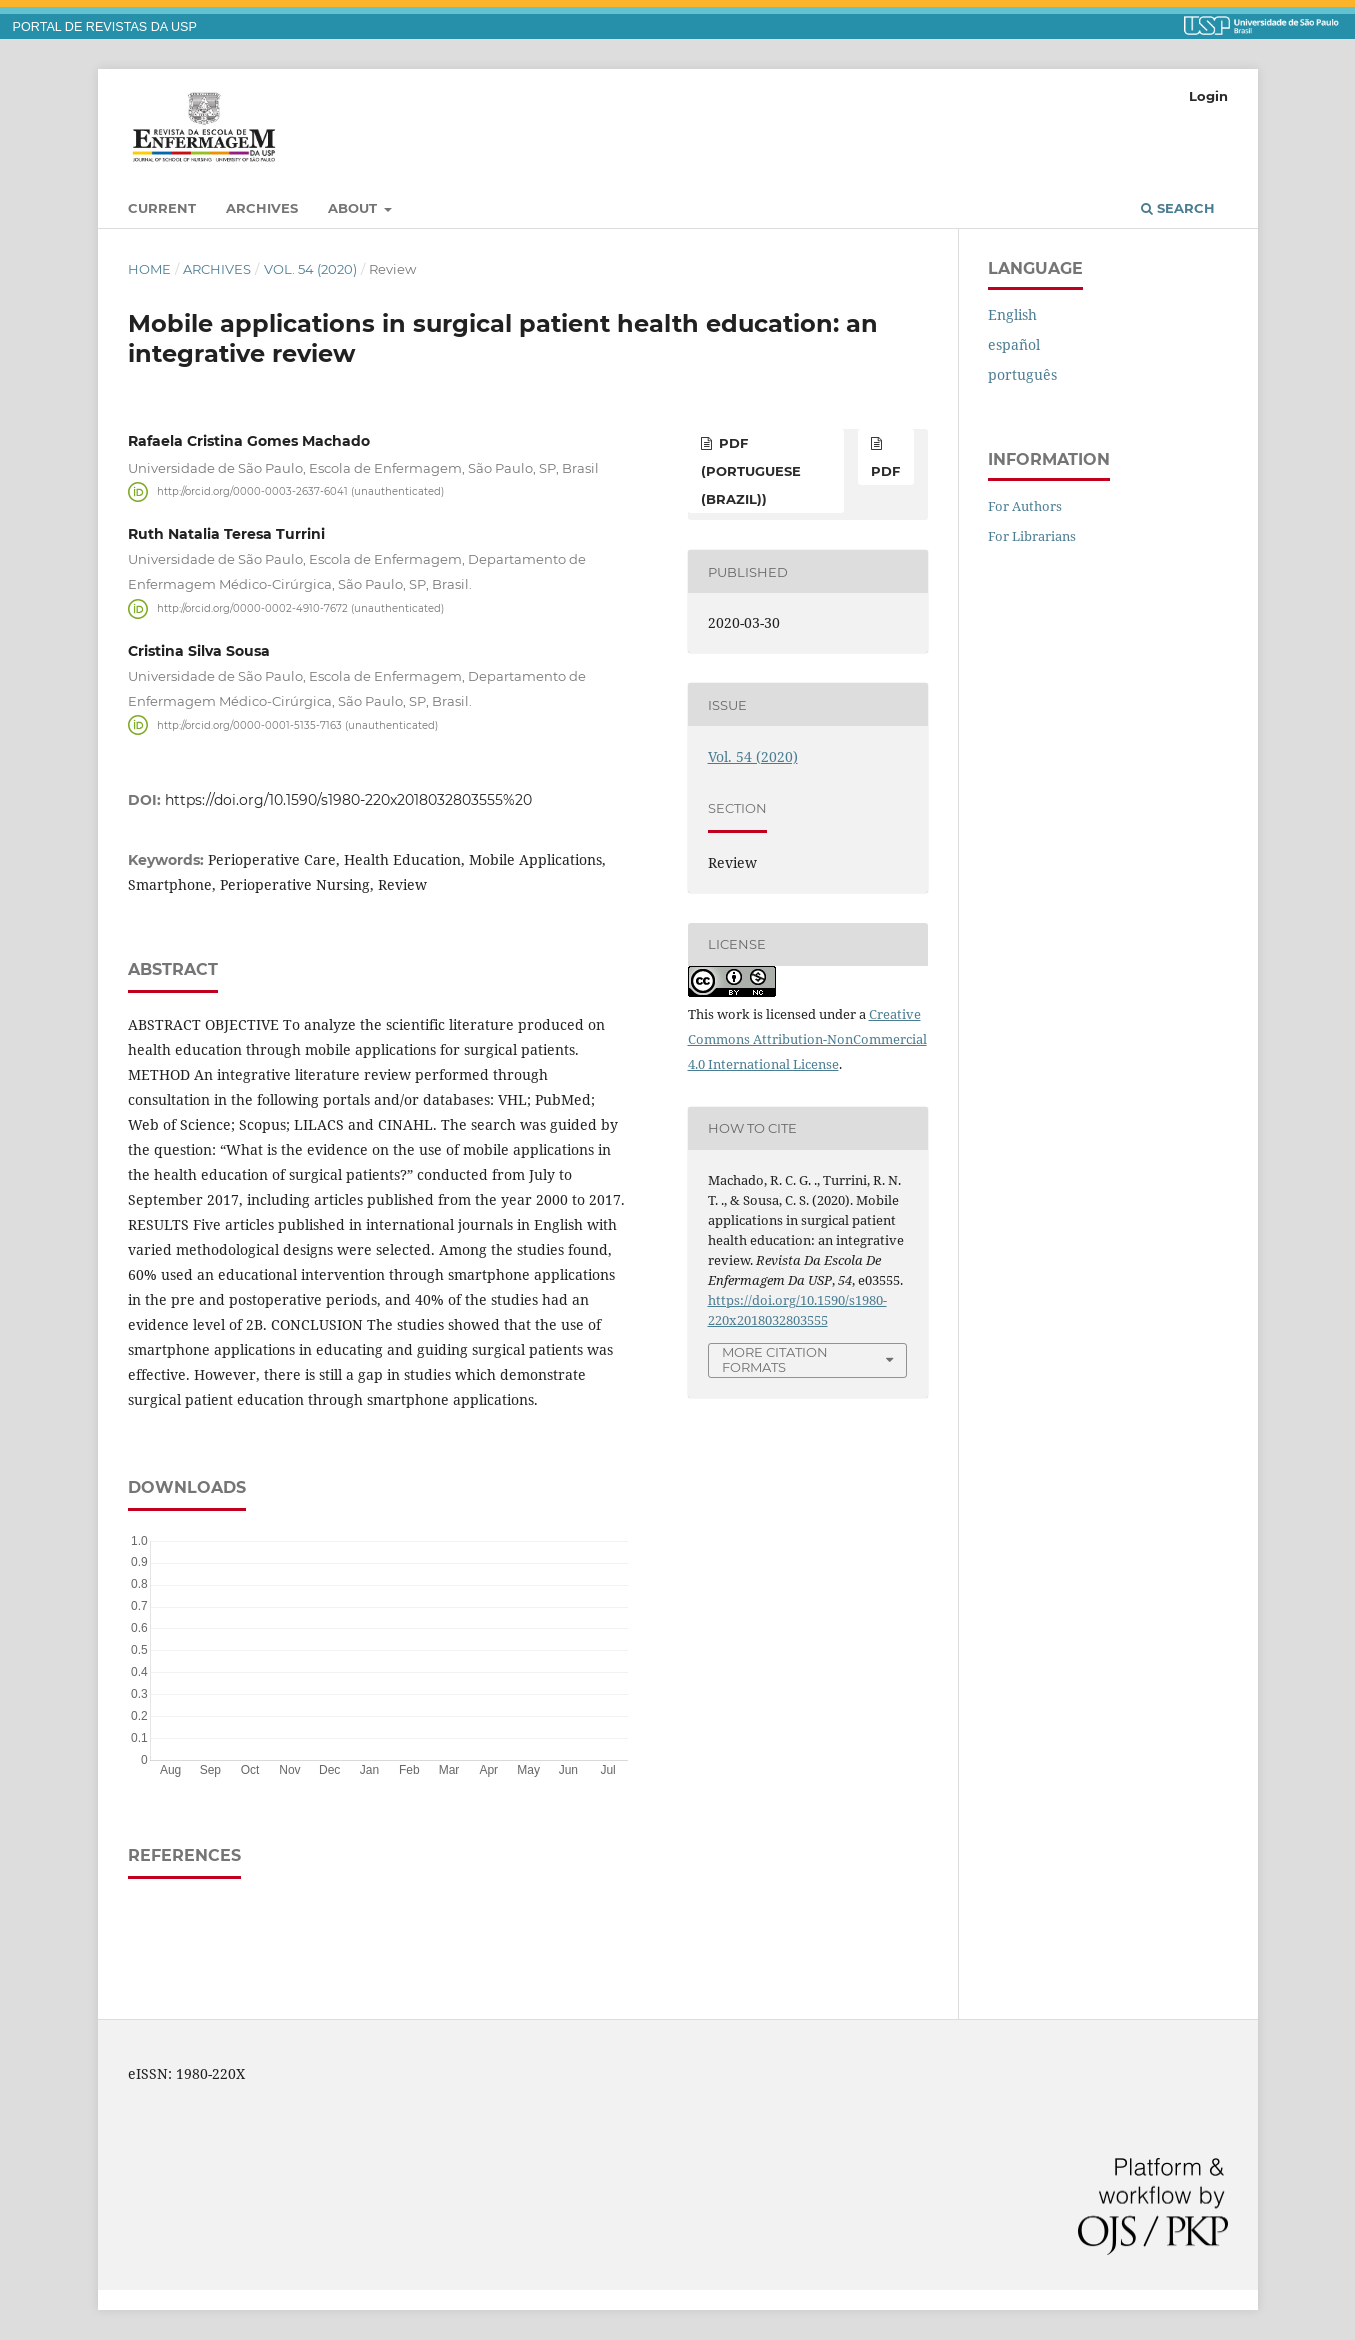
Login (1208, 96)
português (1022, 374)
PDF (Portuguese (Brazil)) (751, 471)
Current (162, 208)
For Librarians (1032, 536)
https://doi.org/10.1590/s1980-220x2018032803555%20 (348, 800)
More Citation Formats (775, 1359)
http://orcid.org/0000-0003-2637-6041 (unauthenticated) (300, 491)
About (354, 208)
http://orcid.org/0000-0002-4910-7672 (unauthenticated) (300, 608)
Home (149, 269)
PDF (885, 471)
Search (1178, 208)
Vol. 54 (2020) (310, 269)
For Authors (1025, 506)
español (1014, 344)
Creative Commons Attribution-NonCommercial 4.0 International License (807, 1039)
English (1012, 314)
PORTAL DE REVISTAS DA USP (105, 27)
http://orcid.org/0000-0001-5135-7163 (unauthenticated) (297, 724)
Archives (262, 208)
